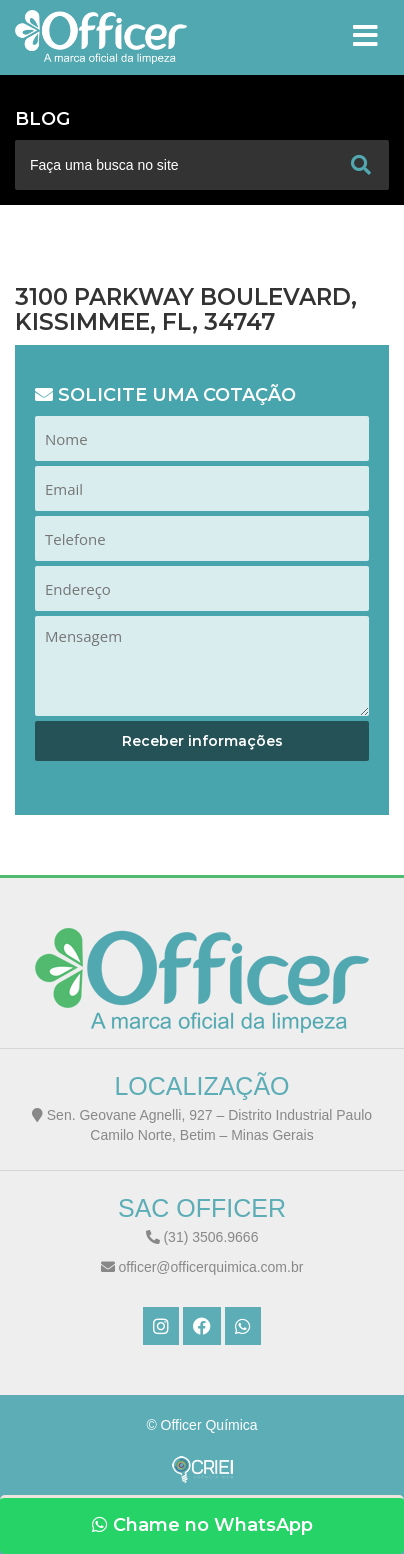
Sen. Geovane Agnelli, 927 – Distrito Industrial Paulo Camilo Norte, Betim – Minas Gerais (202, 1125)
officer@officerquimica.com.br (202, 1267)
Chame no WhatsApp (202, 1525)
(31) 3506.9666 (202, 1237)
